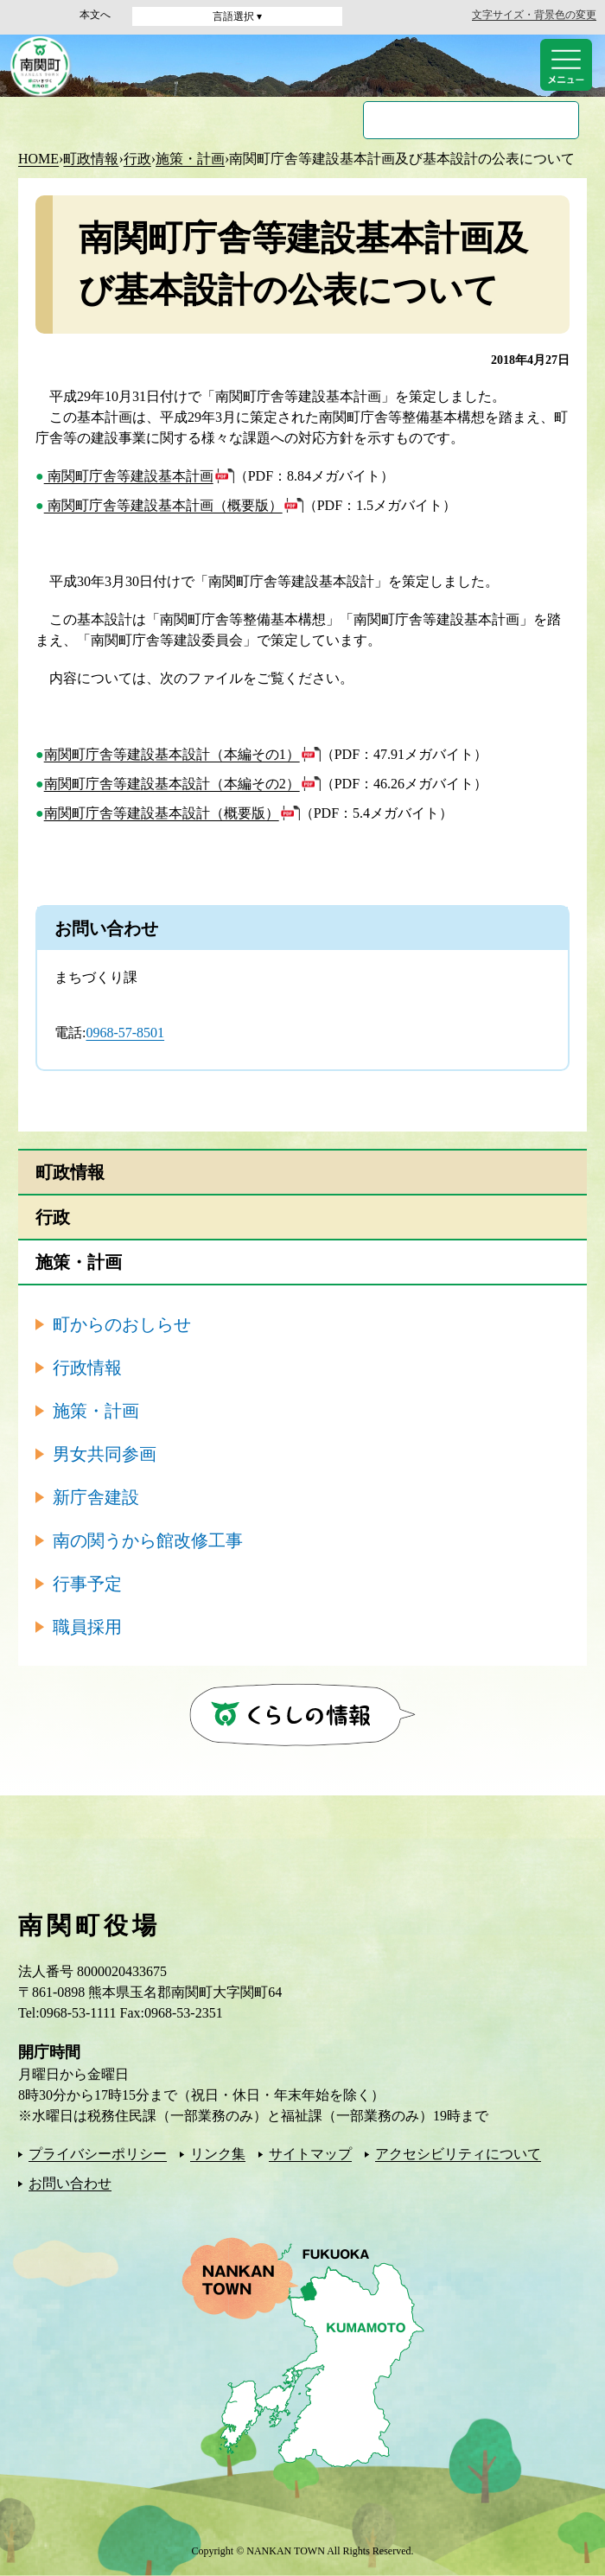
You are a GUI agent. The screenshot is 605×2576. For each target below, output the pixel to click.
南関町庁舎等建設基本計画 (128, 476)
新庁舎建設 (96, 1497)
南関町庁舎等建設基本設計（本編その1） (172, 754)
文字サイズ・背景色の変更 (534, 15)
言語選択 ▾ (237, 16)
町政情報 (90, 158)
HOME (38, 158)
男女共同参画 (104, 1453)
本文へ (95, 15)
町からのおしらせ (122, 1324)
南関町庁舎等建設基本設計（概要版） (161, 813)
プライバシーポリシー (98, 2153)
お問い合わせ (70, 2183)
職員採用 (87, 1626)
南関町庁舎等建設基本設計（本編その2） (172, 783)
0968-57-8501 (125, 1032)
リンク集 (217, 2153)
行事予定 (87, 1583)
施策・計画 (190, 158)
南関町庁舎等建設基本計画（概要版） (163, 505)
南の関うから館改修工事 (148, 1540)
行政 (137, 158)
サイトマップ (310, 2153)
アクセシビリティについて (458, 2153)
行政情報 (87, 1367)
